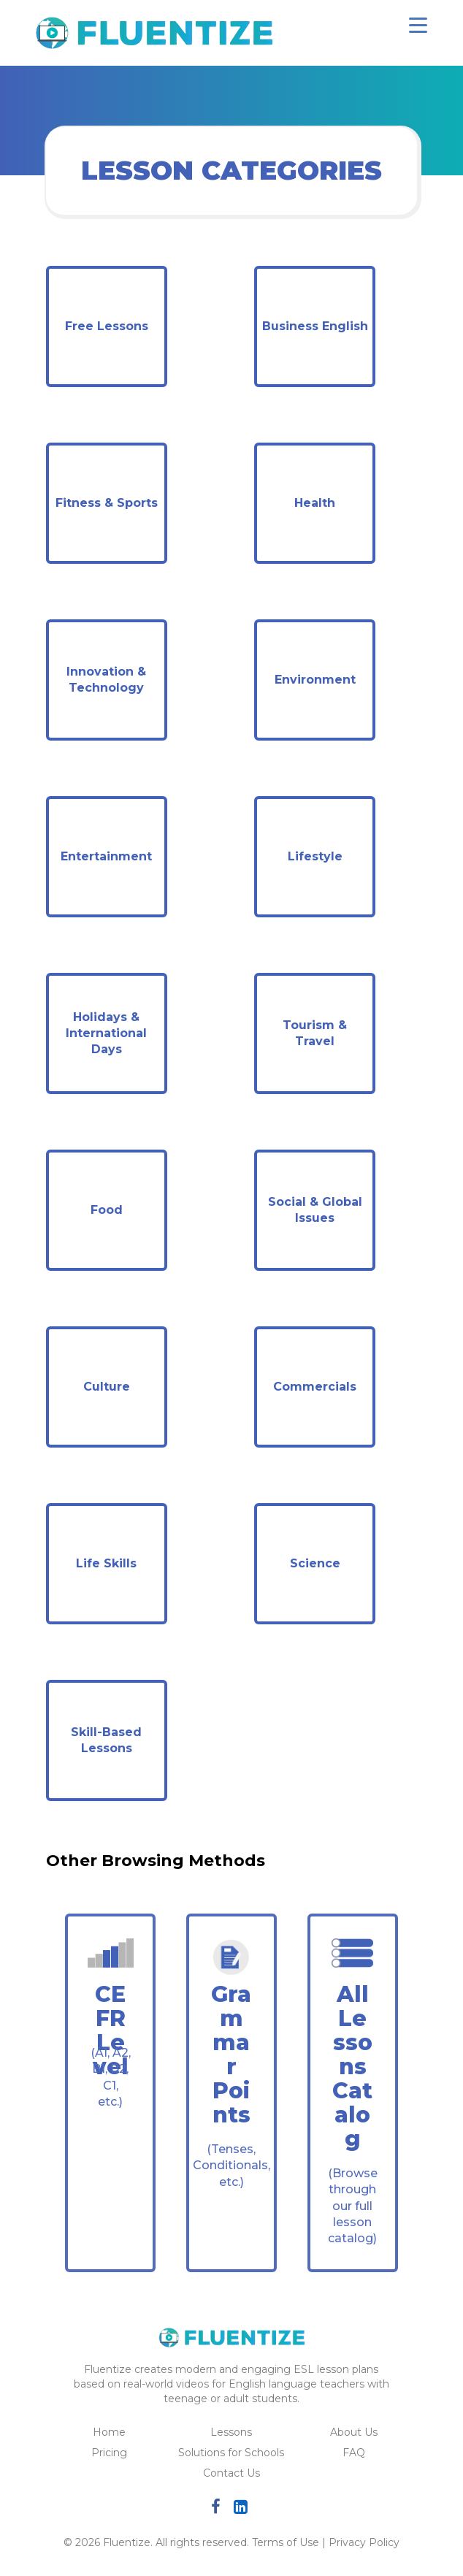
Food (107, 1210)
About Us (354, 2432)
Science (315, 1563)
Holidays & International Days (106, 1033)
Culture (106, 1387)
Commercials (314, 1387)
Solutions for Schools (231, 2452)
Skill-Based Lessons (106, 1740)
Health (314, 503)
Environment (315, 680)
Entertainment (106, 856)
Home (109, 2432)
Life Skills (106, 1563)
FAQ (354, 2452)
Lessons (231, 2432)
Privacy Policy (364, 2542)
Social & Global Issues (315, 1210)
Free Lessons (106, 326)
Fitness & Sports (107, 503)
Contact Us (231, 2473)
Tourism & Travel (315, 1033)
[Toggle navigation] (418, 25)
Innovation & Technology (106, 680)
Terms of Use (285, 2542)
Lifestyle (315, 856)
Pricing (109, 2452)
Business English (315, 326)
